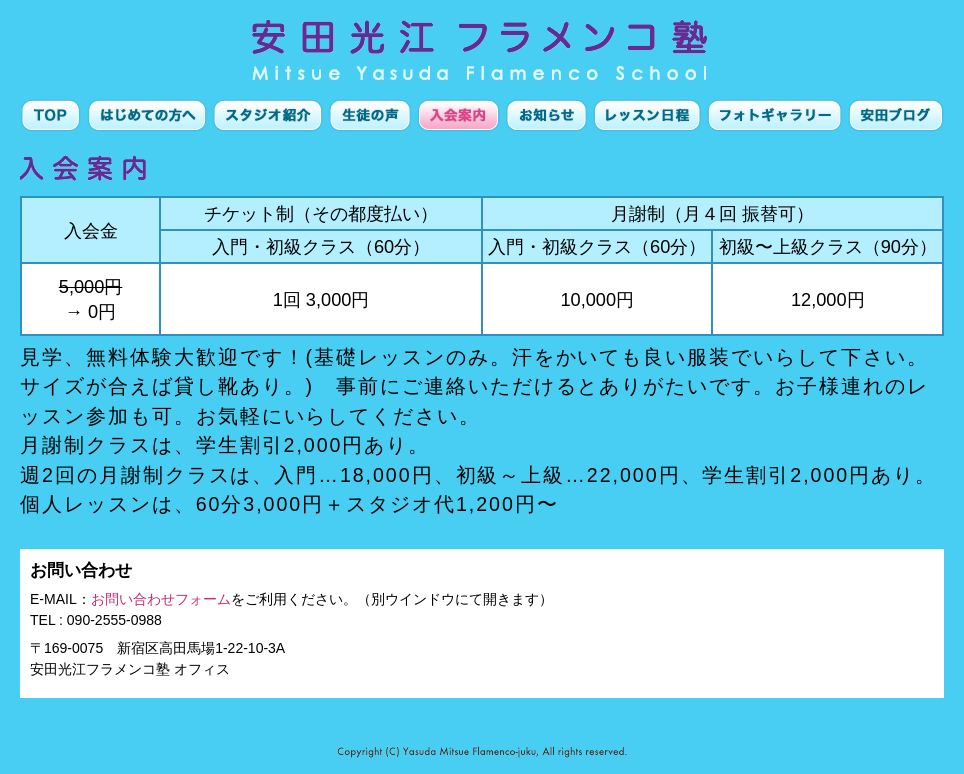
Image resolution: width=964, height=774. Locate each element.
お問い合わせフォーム (161, 599)
